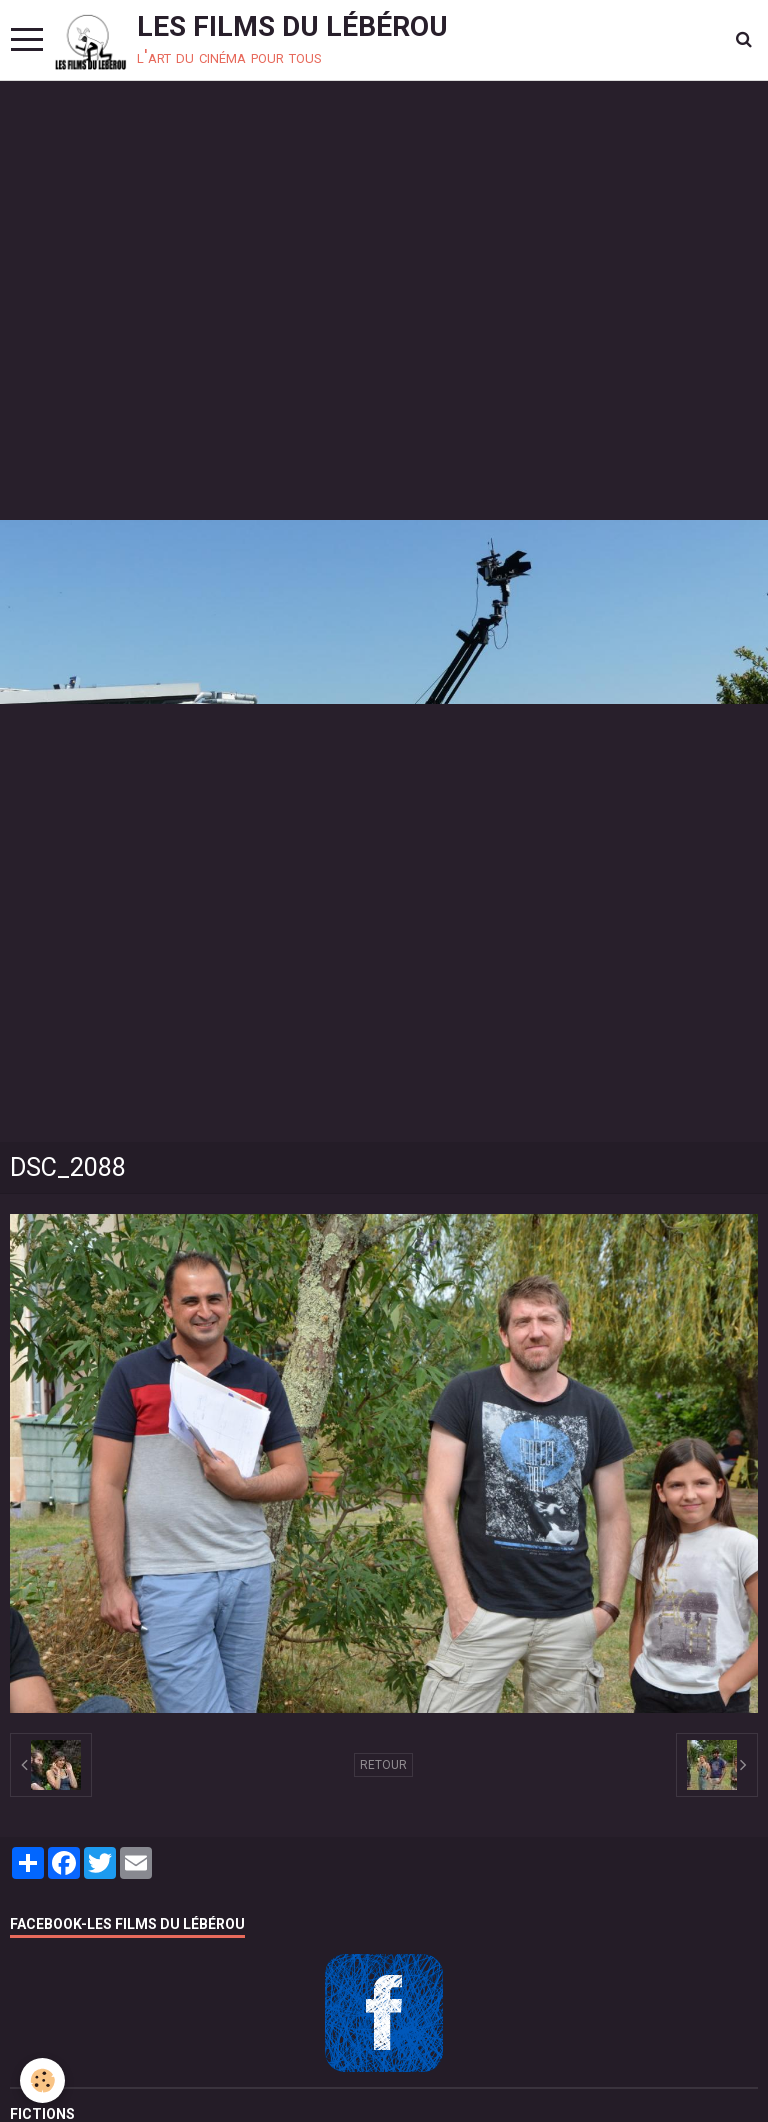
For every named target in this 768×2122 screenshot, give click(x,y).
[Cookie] (42, 2080)
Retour (383, 1765)
